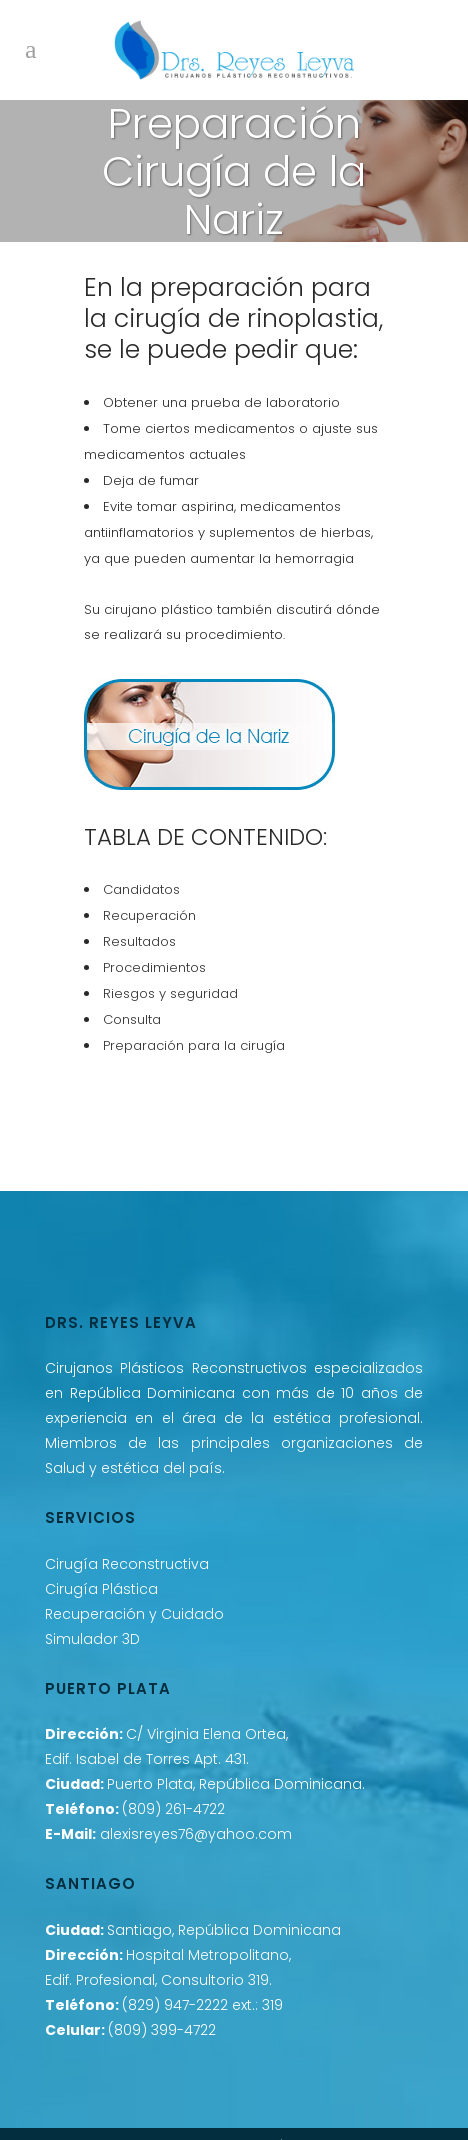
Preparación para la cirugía (194, 1045)
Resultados (139, 941)
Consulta (132, 1019)
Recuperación (149, 915)
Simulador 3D (92, 1639)
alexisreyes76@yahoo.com (196, 1834)
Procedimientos (154, 967)
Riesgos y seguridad (170, 993)
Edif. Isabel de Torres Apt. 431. (147, 1759)
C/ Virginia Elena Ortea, (207, 1734)
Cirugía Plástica (101, 1589)
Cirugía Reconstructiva (127, 1564)
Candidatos (141, 889)
